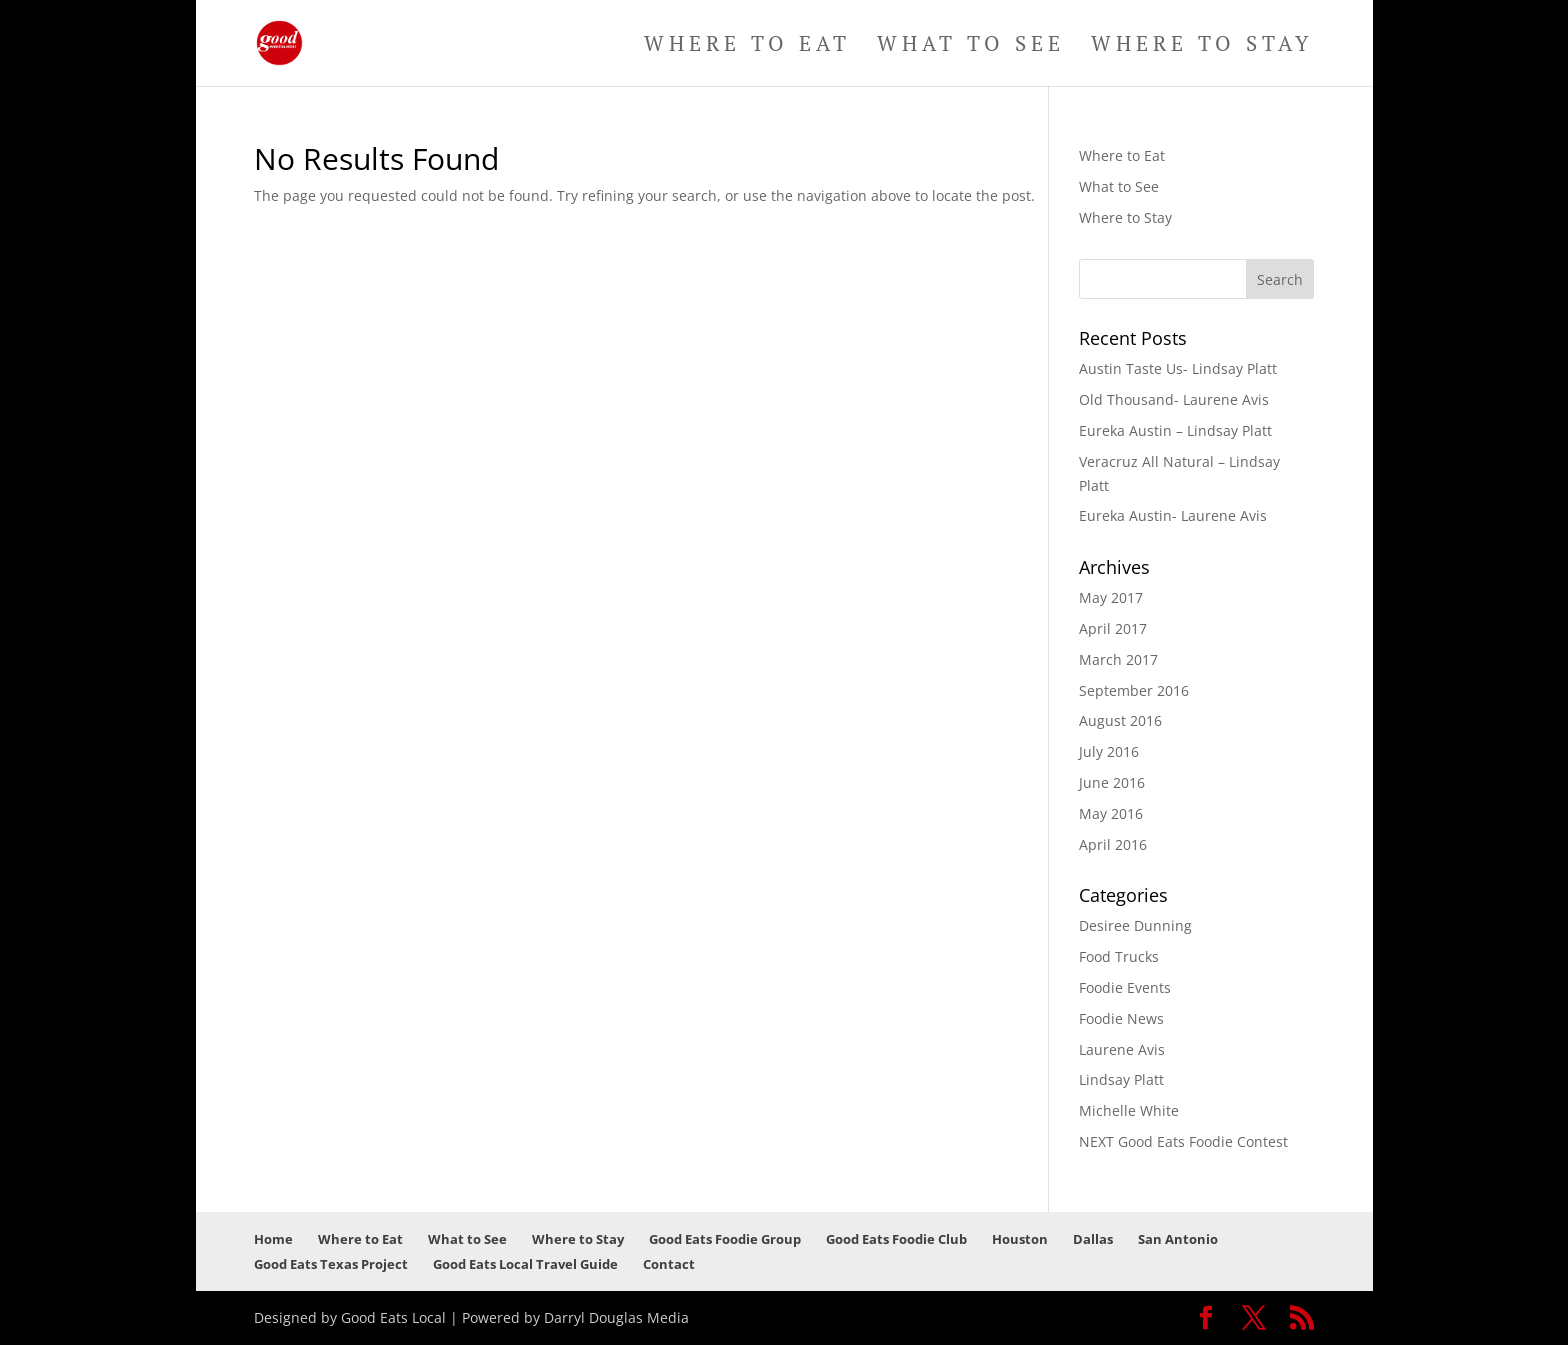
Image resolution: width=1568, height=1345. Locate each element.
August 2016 (1120, 720)
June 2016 (1112, 782)
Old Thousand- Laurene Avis (1174, 399)
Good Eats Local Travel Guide (525, 1264)
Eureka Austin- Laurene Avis (1173, 515)
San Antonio (1178, 1239)
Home (273, 1239)
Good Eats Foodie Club (896, 1239)
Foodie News (1121, 1018)
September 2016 (1134, 690)
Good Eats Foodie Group (725, 1239)
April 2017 (1113, 628)
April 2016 (1113, 844)
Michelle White (1129, 1110)
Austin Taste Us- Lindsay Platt (1178, 368)
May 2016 (1111, 813)
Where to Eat (747, 46)
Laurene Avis (1122, 1049)
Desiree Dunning (1135, 925)
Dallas (1093, 1239)
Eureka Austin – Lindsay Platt (1175, 430)
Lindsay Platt (1121, 1079)
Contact (669, 1264)
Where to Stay (1202, 46)
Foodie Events (1125, 987)
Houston (1020, 1239)
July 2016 (1109, 751)
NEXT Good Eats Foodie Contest (1183, 1141)
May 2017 (1111, 597)
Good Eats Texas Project (331, 1264)
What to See (971, 46)
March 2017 (1118, 659)
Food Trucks (1119, 956)
